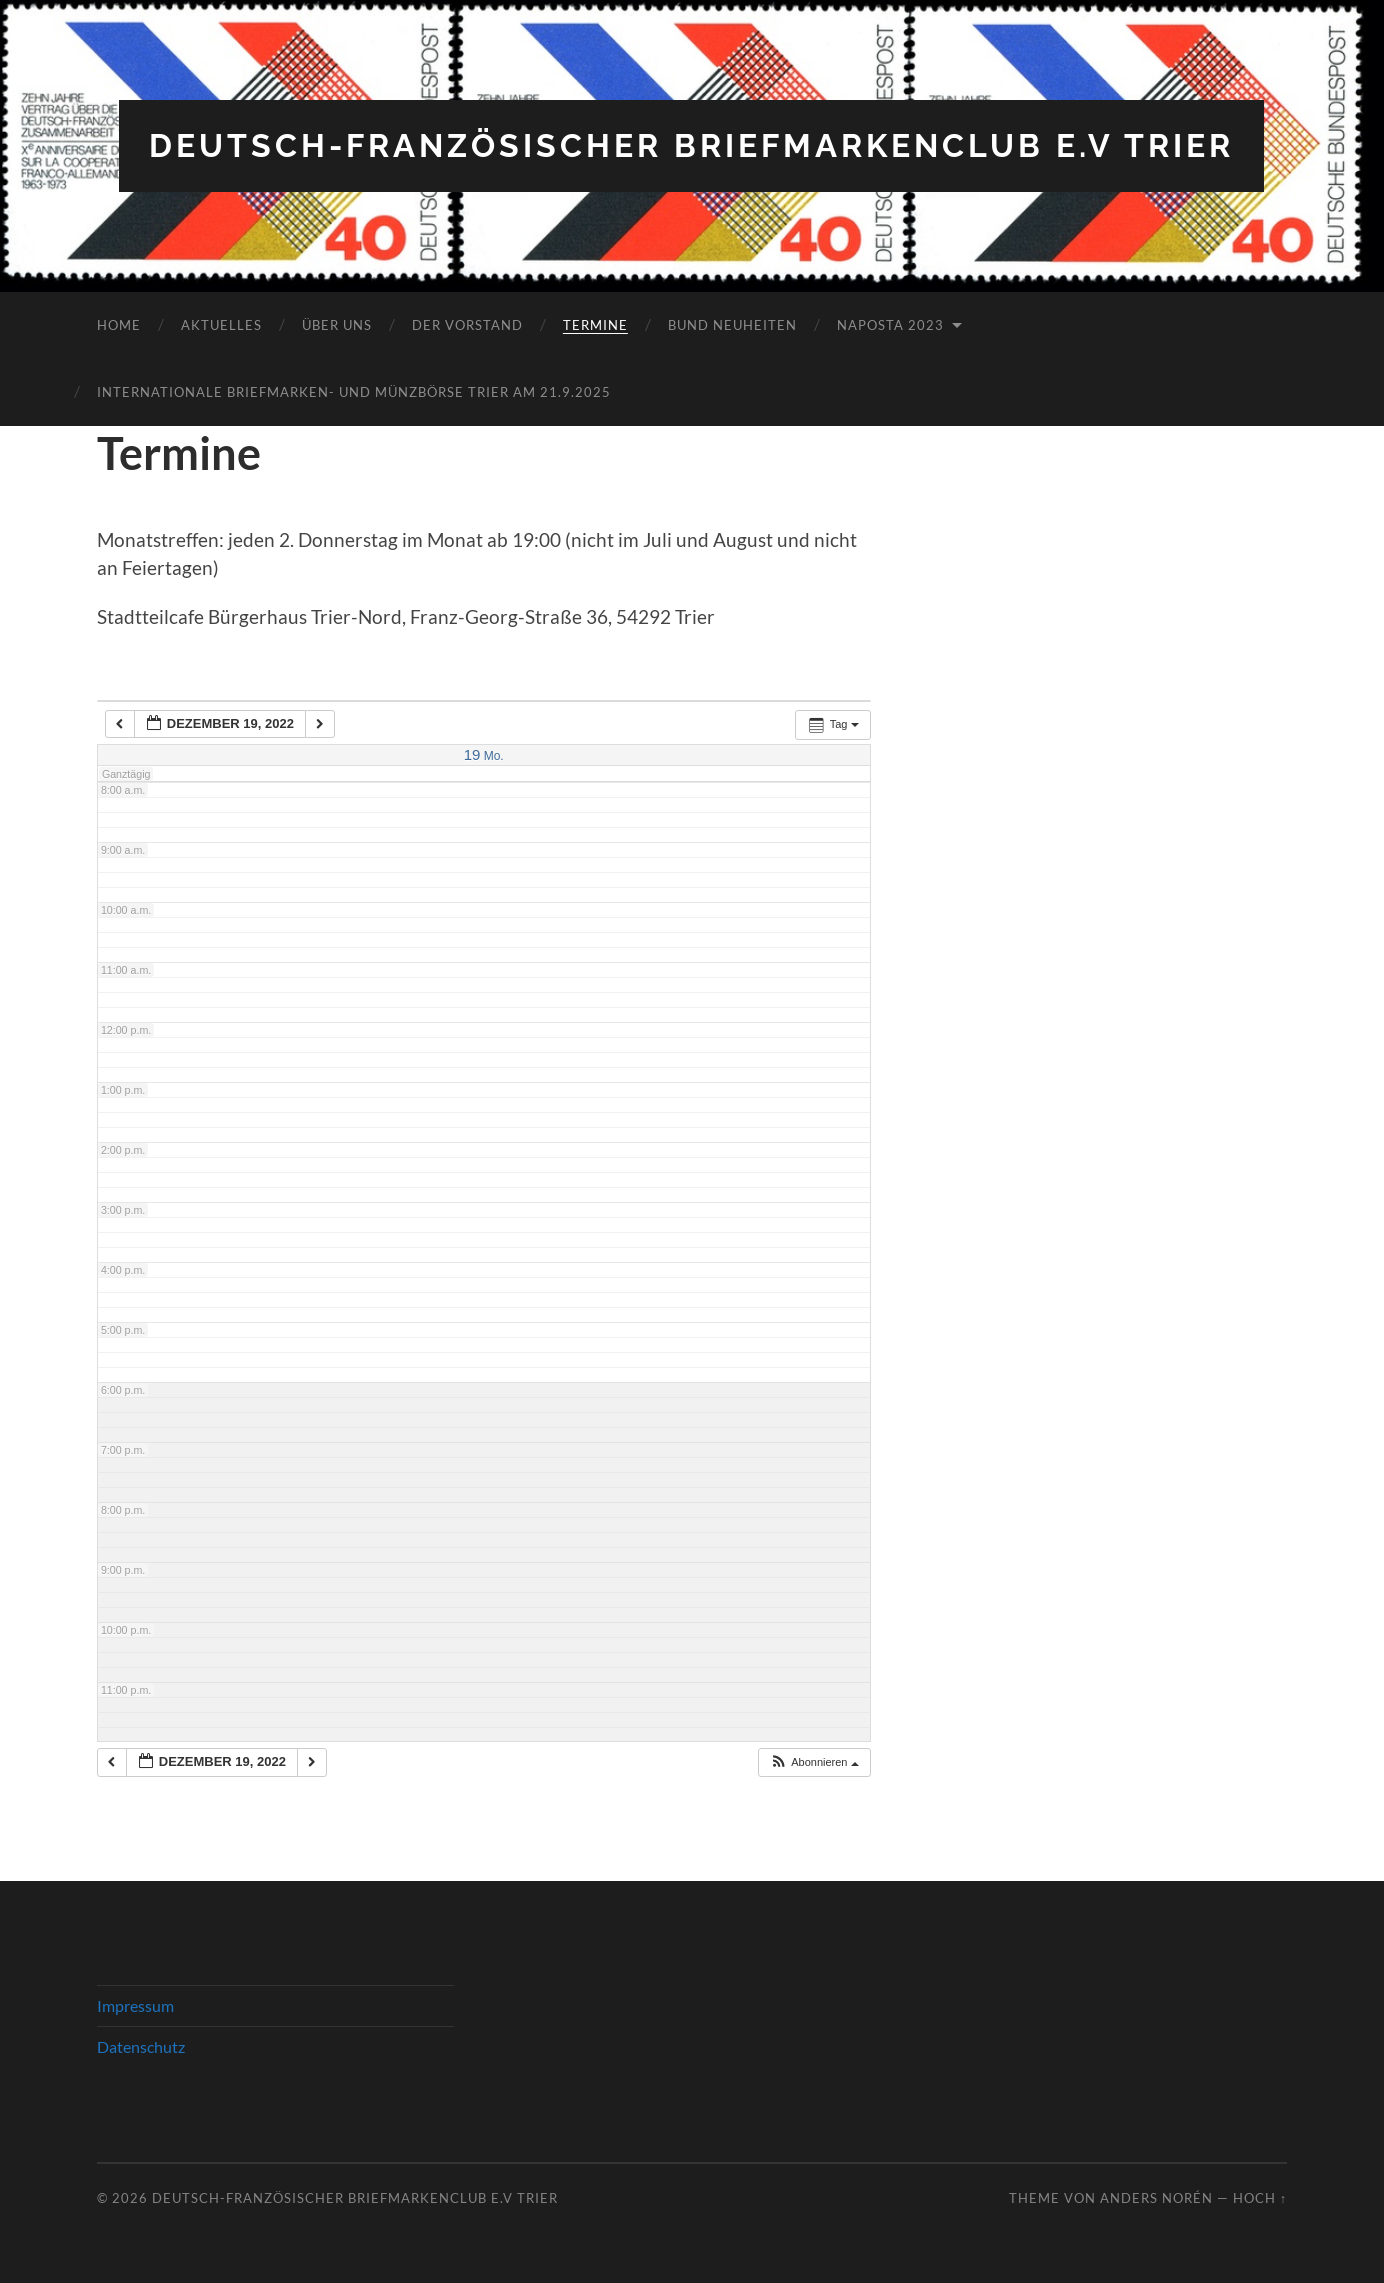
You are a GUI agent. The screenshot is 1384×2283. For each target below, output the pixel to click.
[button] (814, 1762)
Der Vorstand (467, 325)
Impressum (135, 2005)
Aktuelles (221, 325)
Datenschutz (141, 2046)
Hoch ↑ (1260, 2198)
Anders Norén (1156, 2198)
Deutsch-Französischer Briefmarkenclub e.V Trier (691, 145)
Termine (595, 325)
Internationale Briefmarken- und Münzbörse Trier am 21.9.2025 (354, 392)
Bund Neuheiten (732, 325)
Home (119, 325)
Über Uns (337, 325)
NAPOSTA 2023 (890, 325)
